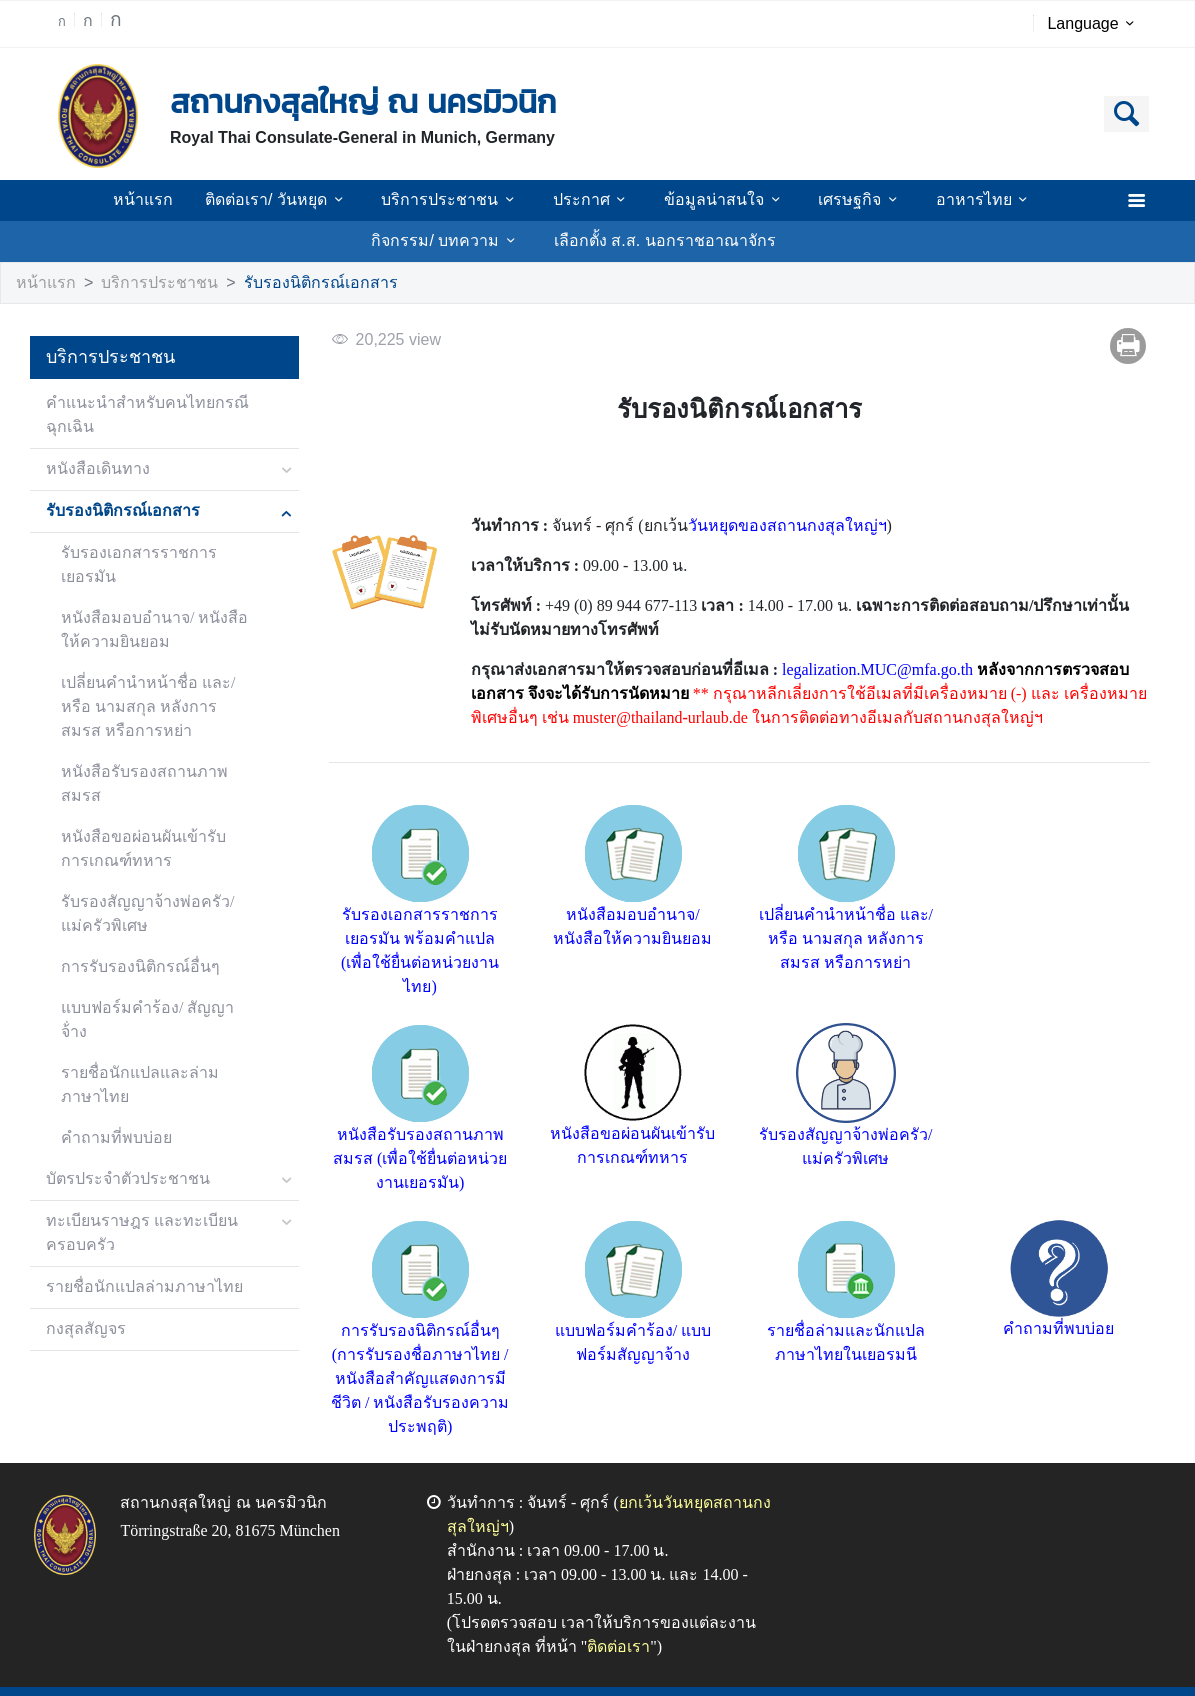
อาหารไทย (962, 200)
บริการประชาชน (460, 200)
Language (1094, 24)
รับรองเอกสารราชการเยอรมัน (154, 553)
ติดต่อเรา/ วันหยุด (296, 200)
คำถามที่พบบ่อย (111, 1066)
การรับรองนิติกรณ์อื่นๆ (132, 919)
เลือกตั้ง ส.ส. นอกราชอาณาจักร (661, 241)
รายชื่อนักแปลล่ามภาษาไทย (135, 1215)
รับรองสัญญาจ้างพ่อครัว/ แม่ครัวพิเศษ (152, 866)
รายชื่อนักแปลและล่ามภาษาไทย (150, 1013)
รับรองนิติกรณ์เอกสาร (288, 283)
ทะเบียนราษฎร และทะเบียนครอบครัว (134, 1161)
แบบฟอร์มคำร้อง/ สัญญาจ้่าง (153, 960)
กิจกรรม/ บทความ (454, 241)
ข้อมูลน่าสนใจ (714, 200)
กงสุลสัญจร (83, 1257)
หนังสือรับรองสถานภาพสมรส (154, 748)
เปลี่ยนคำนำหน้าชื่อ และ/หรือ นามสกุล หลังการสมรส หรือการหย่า (155, 683)
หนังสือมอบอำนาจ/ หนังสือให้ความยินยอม (148, 606)
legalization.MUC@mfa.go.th (861, 670)
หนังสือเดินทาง (93, 469)
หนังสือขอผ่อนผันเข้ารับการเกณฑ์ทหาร (147, 801)
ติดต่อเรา (563, 1623)
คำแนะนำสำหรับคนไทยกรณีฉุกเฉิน (136, 415)
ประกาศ (590, 200)
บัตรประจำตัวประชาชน (118, 1107)
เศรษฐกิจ (844, 200)
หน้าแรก (167, 200)
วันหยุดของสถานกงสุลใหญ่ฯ (765, 526)
